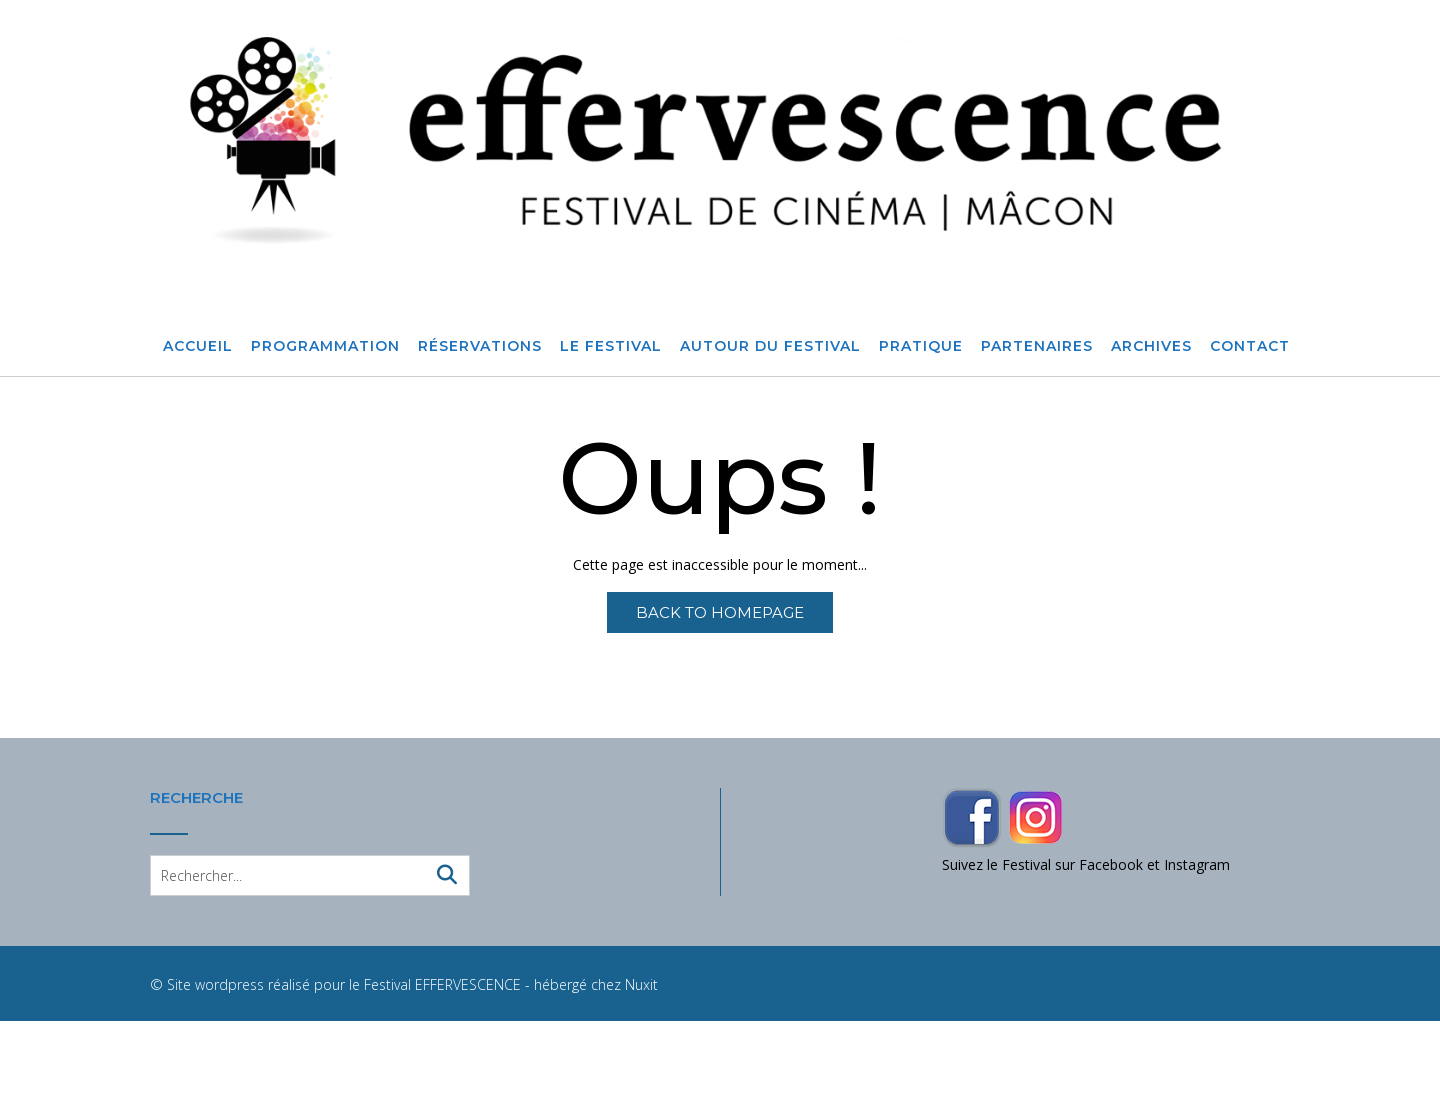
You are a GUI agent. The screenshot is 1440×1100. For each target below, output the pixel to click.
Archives (1151, 347)
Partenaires (1037, 347)
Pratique (921, 347)
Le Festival (611, 347)
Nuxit (641, 984)
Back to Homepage (720, 612)
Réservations (480, 347)
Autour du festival (770, 347)
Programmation (325, 347)
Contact (1250, 347)
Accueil (198, 347)
